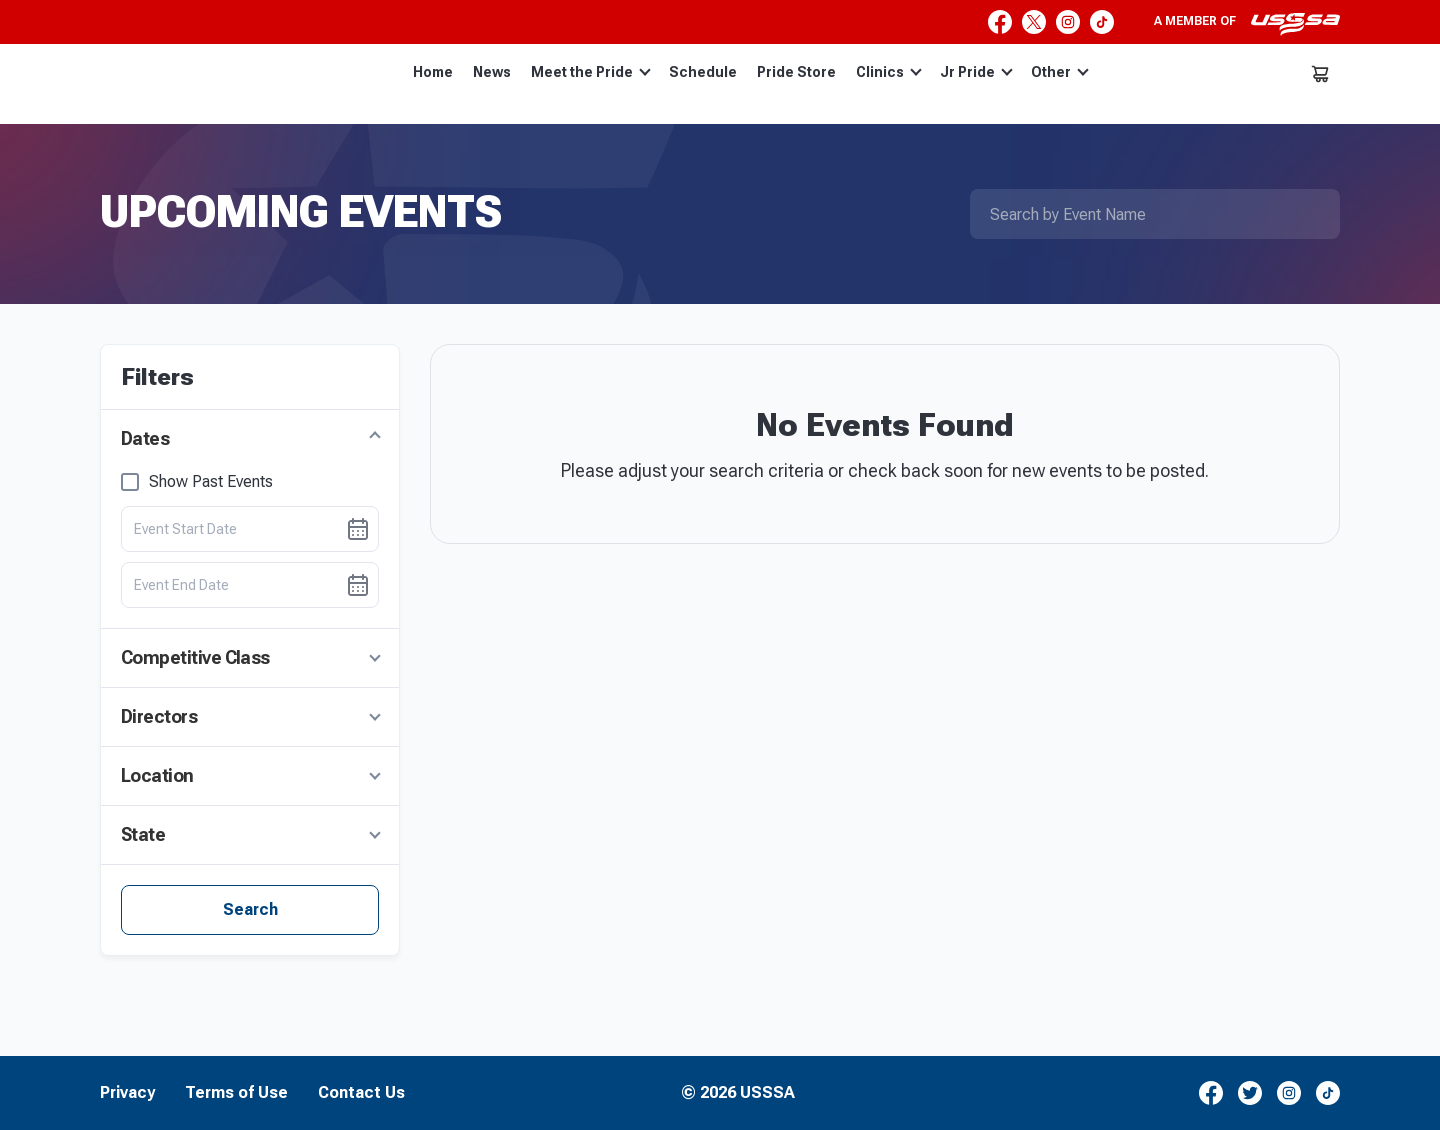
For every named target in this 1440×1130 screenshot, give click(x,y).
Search (250, 909)
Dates (145, 438)
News (492, 72)
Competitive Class (195, 657)
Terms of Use (236, 1093)
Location (157, 775)
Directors (159, 716)
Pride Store (796, 72)
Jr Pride (976, 72)
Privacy (127, 1093)
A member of (1247, 24)
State (143, 834)
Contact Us (361, 1093)
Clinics (889, 72)
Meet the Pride (591, 72)
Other (1060, 72)
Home (433, 72)
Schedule (703, 72)
